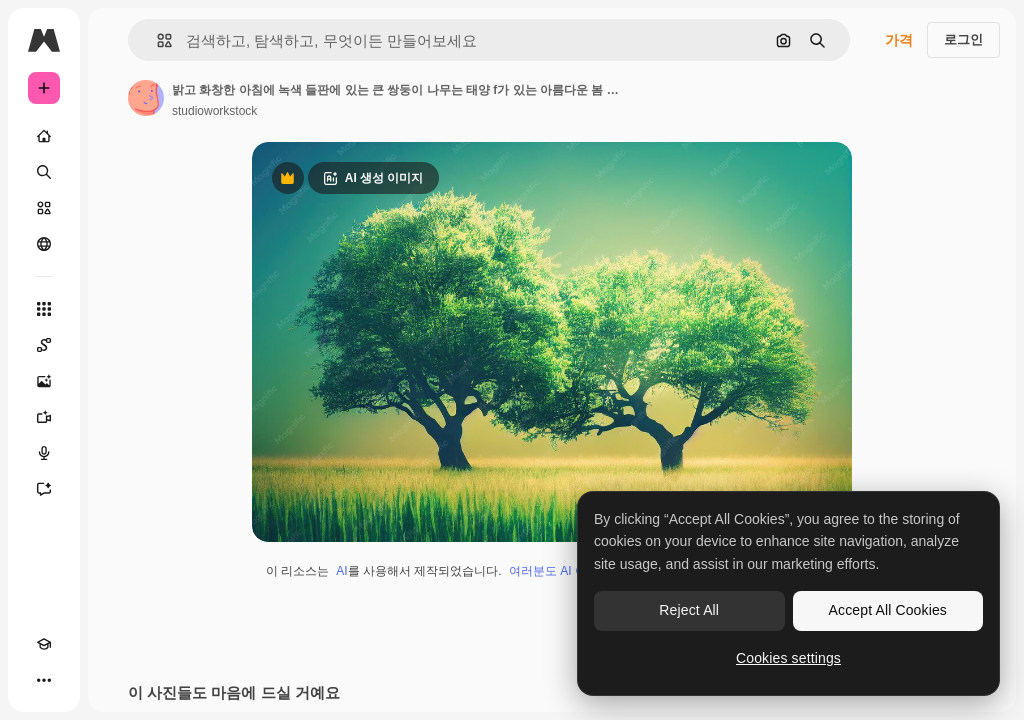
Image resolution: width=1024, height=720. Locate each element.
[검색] (44, 172)
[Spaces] (44, 345)
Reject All (689, 610)
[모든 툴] (44, 309)
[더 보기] (44, 680)
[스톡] (44, 208)
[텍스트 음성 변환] (44, 453)
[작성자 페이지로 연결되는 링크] (146, 98)
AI (341, 571)
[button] (156, 40)
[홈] (44, 136)
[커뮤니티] (44, 244)
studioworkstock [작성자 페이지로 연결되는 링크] (214, 111)
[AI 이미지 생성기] (44, 381)
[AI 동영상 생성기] (44, 417)
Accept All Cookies (888, 610)
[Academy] (44, 644)
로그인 (963, 39)
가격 (899, 40)
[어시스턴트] (44, 489)
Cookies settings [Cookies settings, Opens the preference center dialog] (788, 658)
